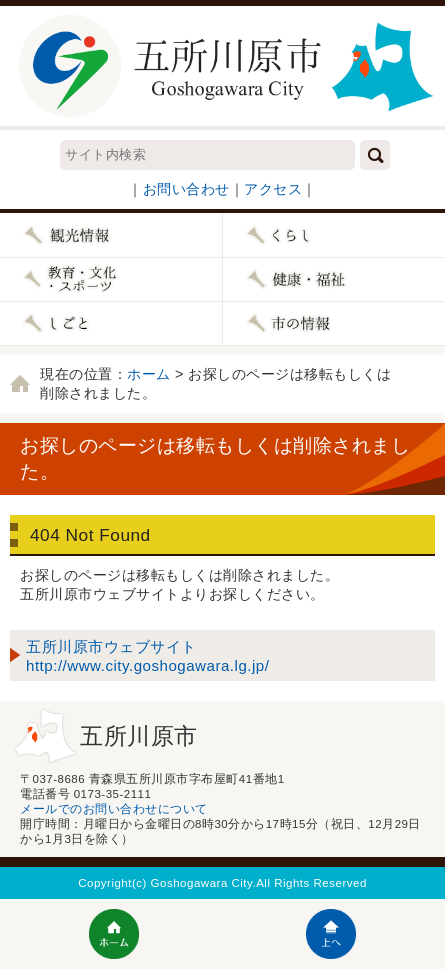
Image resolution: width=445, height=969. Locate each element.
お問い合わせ (186, 189)
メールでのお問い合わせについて (114, 809)
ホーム (149, 374)
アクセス (273, 189)
